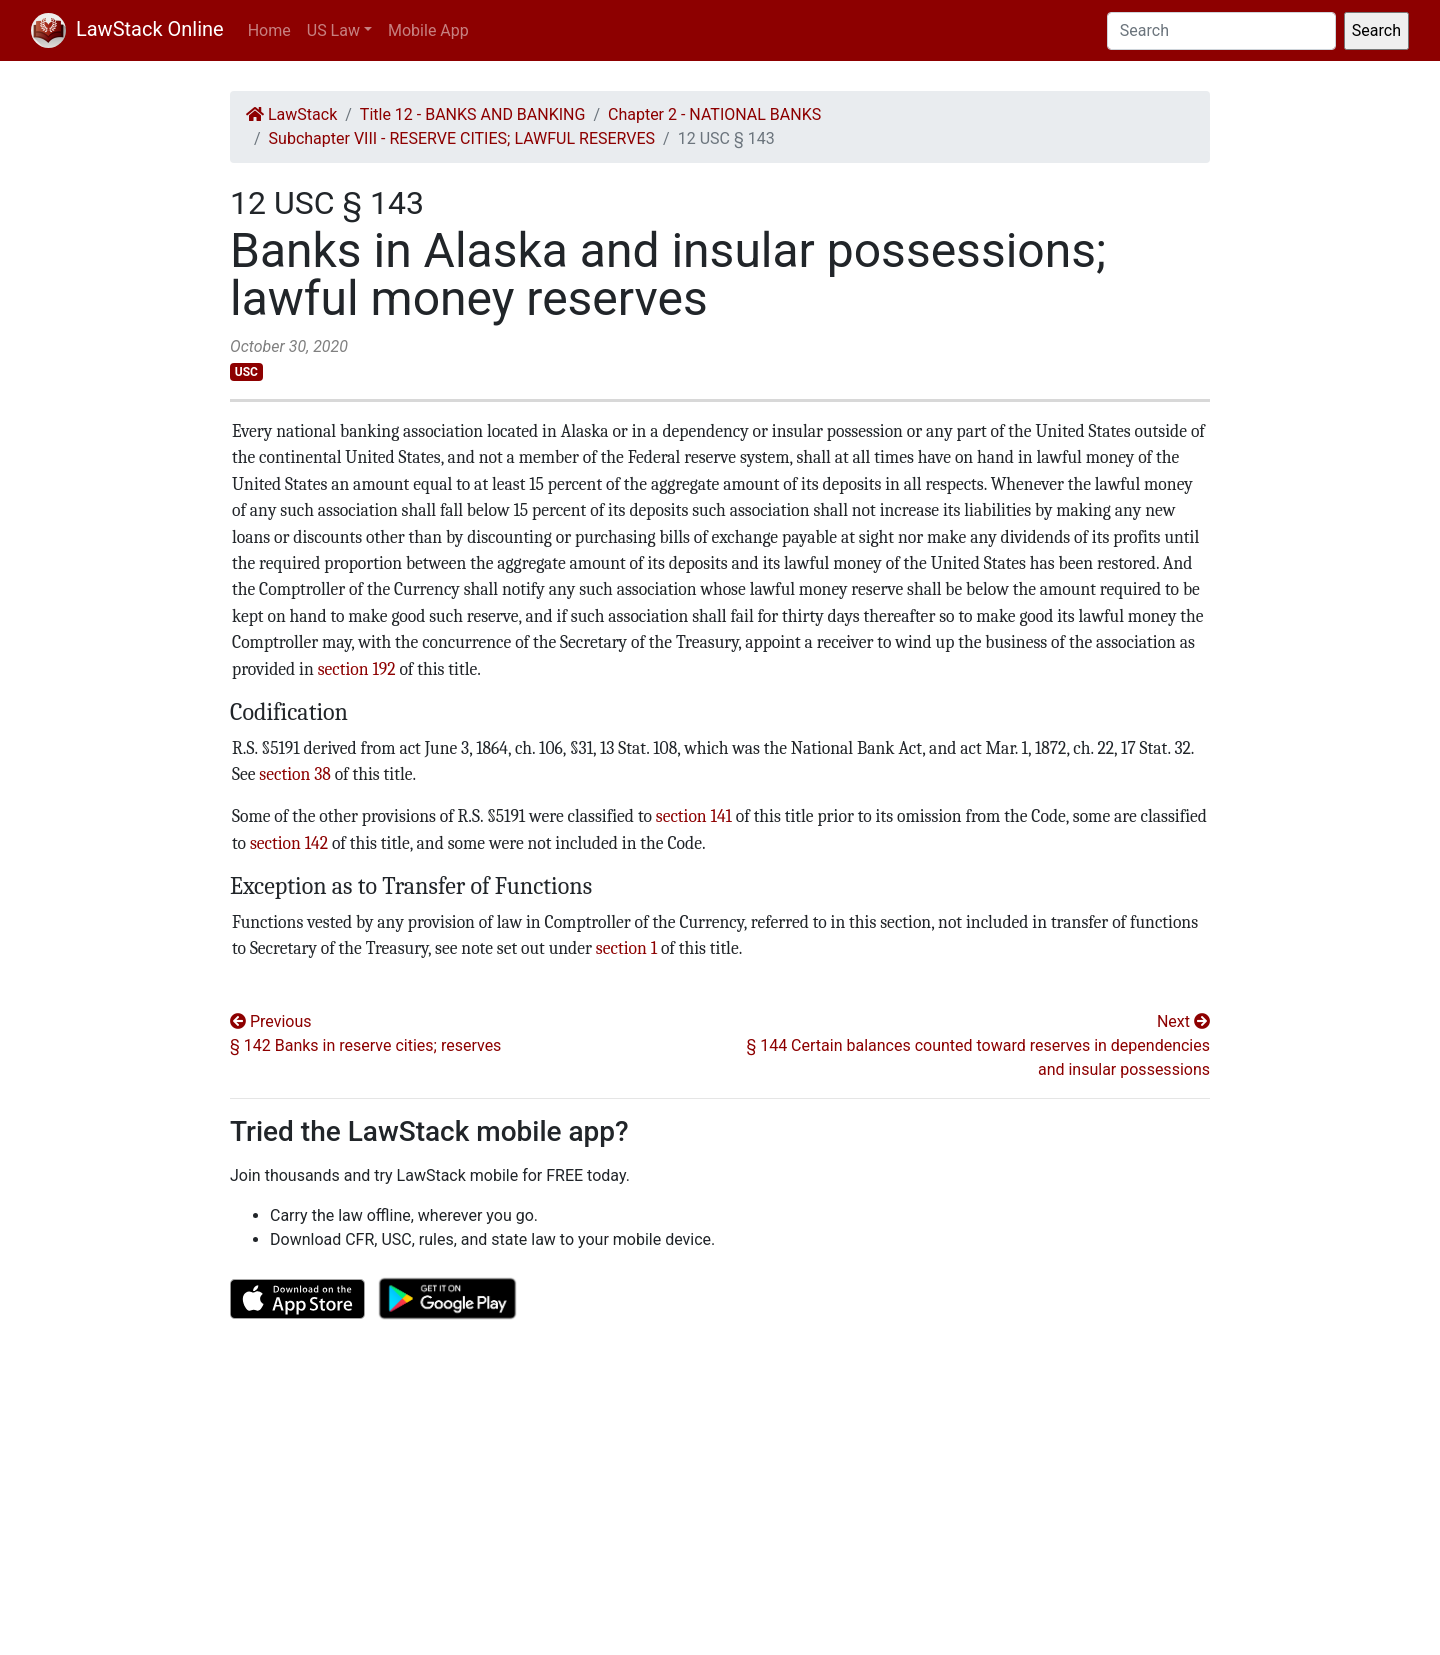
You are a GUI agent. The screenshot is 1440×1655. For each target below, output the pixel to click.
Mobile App (428, 30)
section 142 (289, 843)
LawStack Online (127, 29)
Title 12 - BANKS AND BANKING (473, 114)
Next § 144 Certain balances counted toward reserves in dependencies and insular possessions (978, 1045)
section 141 (694, 816)
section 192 (357, 669)
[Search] (1221, 31)
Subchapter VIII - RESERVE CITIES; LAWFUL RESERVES (462, 138)
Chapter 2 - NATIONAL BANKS (714, 114)
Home (269, 30)
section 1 (626, 948)
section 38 (294, 774)
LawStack (291, 114)
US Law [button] (333, 30)
